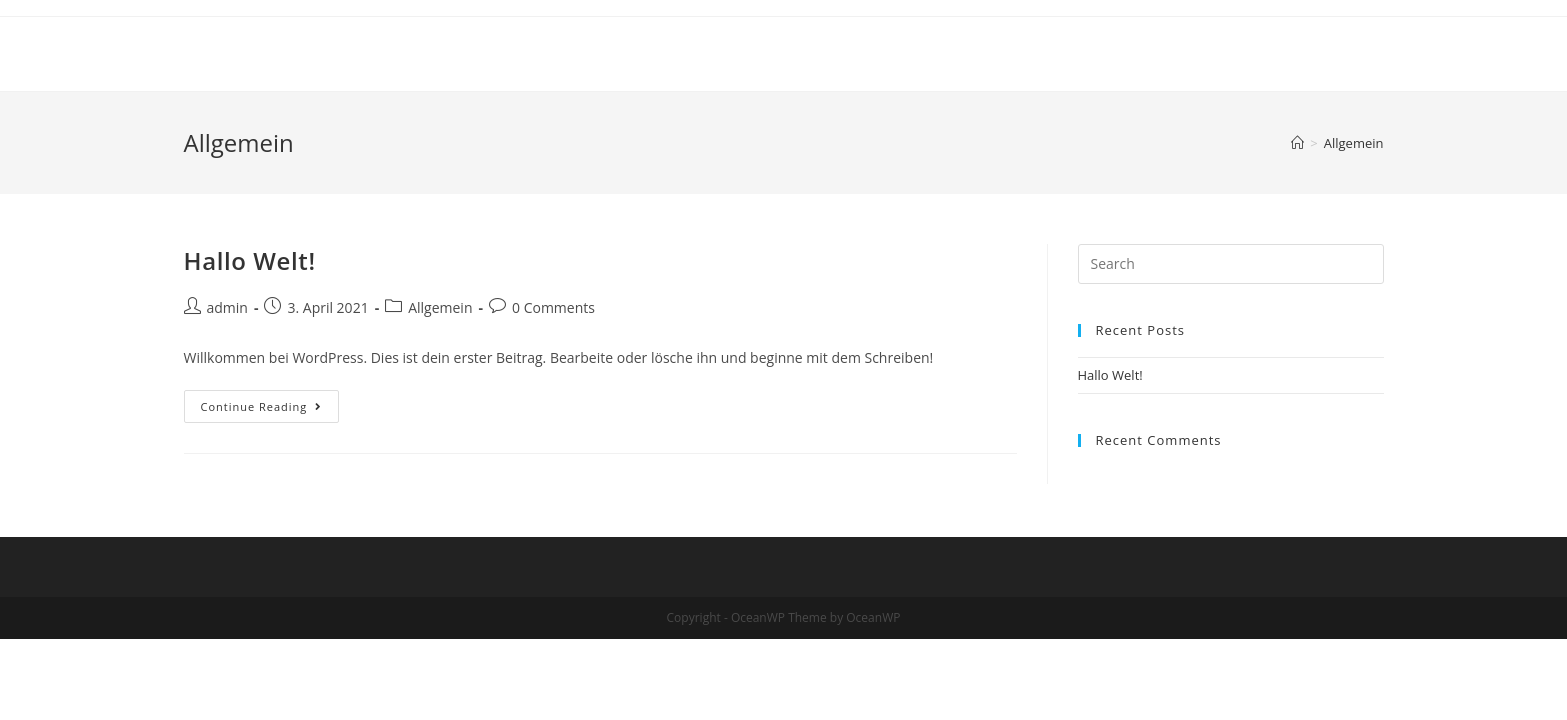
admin (227, 307)
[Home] (1297, 143)
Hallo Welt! (250, 260)
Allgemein (440, 307)
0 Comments (553, 307)
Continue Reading (270, 410)
